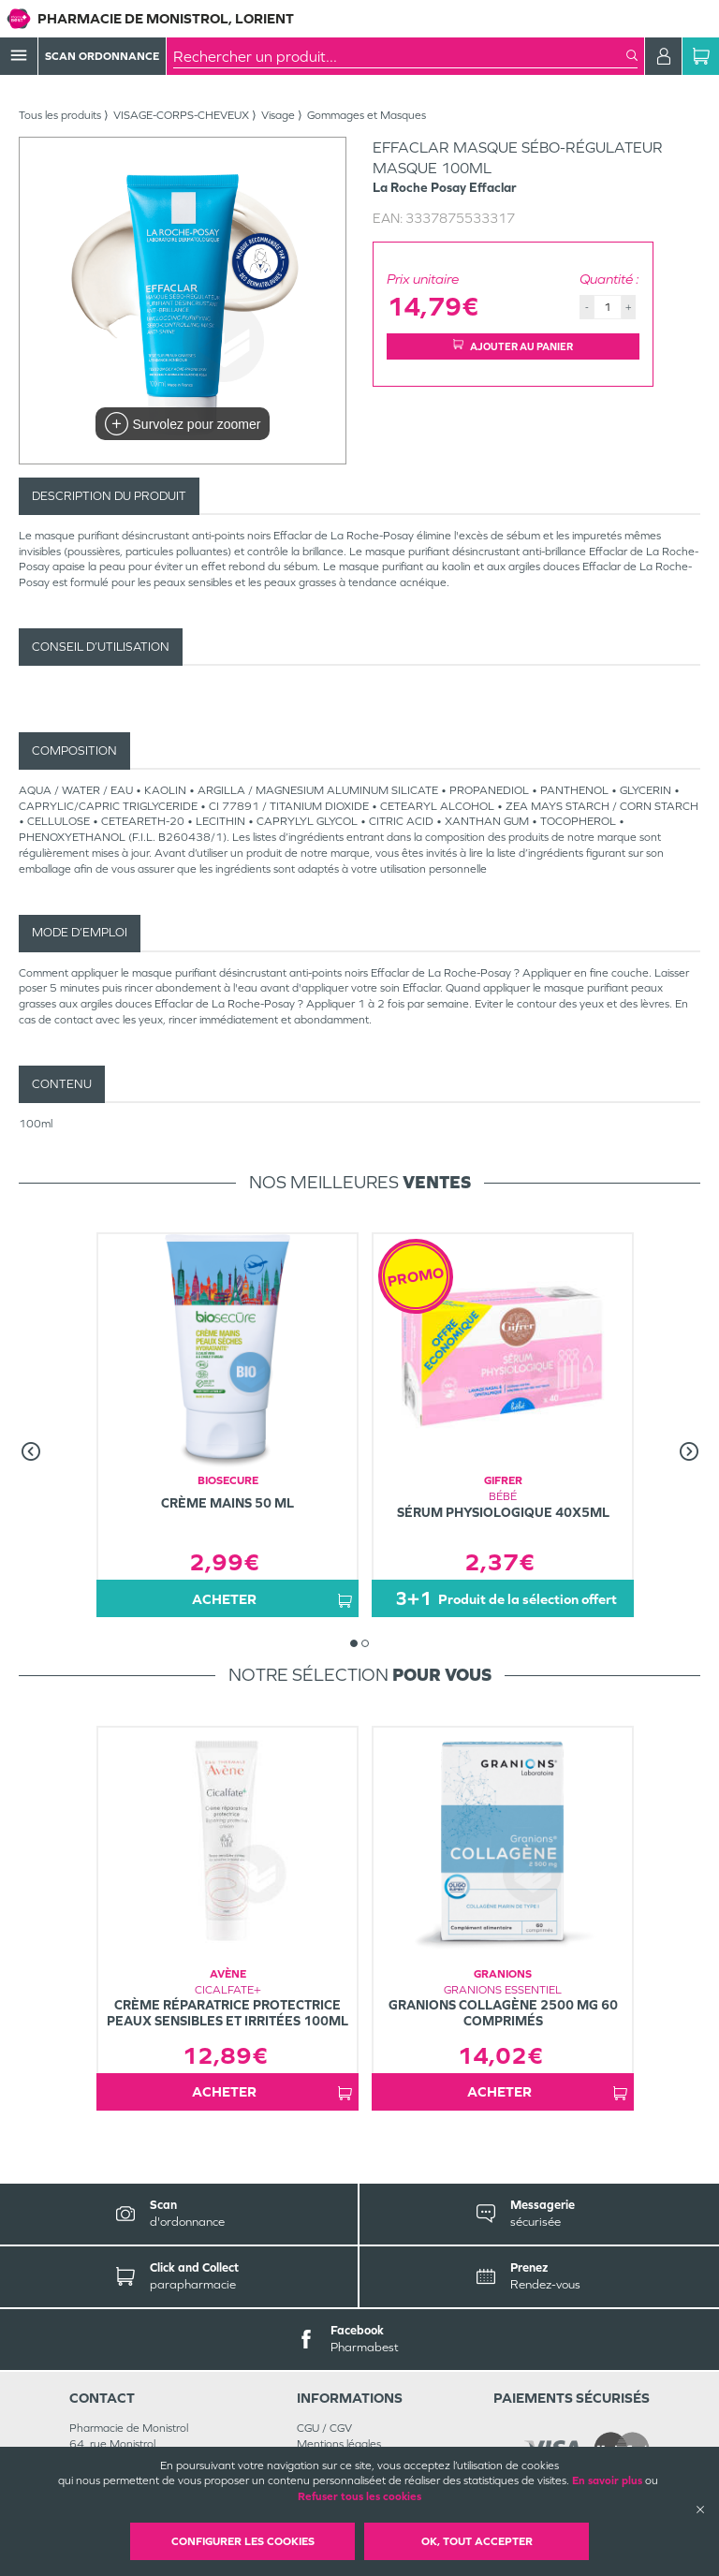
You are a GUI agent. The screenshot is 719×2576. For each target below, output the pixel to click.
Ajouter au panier (513, 346)
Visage (278, 115)
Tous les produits (60, 115)
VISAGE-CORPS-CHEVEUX (181, 115)
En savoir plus (607, 2480)
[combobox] (399, 56)
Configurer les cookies (243, 2541)
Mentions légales (339, 2444)
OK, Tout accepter (477, 2541)
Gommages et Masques (366, 115)
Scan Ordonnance (102, 56)
